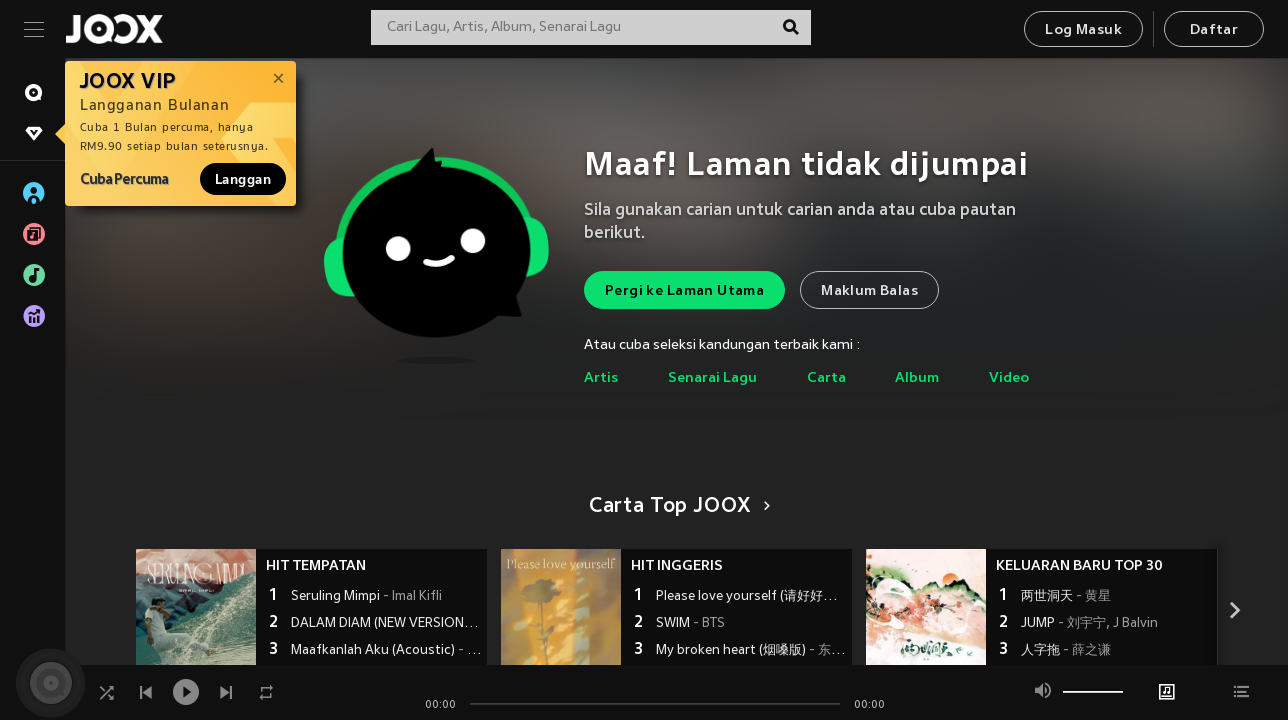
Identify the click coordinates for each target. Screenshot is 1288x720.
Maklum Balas (869, 291)
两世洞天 (1066, 597)
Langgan (243, 179)
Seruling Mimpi (366, 597)
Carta (826, 378)
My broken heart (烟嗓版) (751, 651)
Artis (601, 378)
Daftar (1214, 30)
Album (917, 378)
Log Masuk (1083, 30)
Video (1009, 378)
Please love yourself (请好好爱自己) (751, 597)
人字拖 (1066, 651)
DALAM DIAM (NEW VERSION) (386, 624)
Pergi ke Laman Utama (684, 291)
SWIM (690, 624)
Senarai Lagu (712, 378)
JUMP (1089, 624)
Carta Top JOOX (676, 507)
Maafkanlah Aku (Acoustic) (386, 651)
